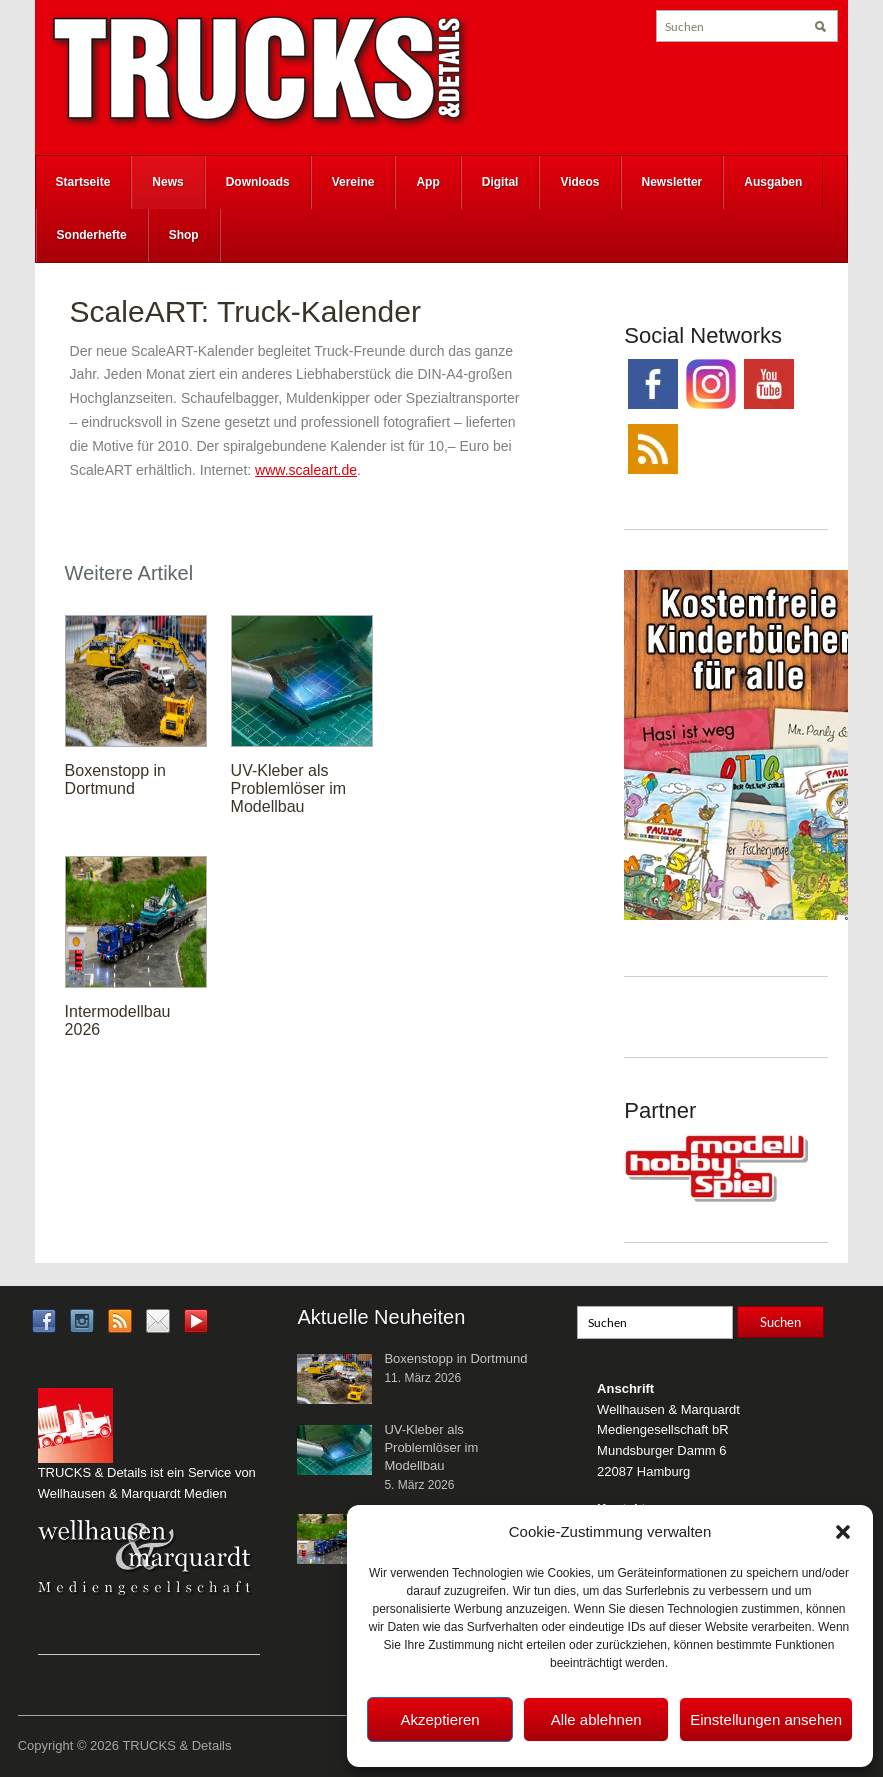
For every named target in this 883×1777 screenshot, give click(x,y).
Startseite (83, 182)
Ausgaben (773, 182)
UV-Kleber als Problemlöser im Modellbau (289, 788)
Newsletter (672, 182)
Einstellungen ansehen (766, 1719)
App (427, 182)
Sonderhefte (92, 235)
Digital (500, 182)
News (167, 182)
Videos (579, 182)
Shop (184, 235)
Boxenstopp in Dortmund (115, 779)
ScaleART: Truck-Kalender (245, 311)
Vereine (353, 182)
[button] (843, 1532)
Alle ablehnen (596, 1719)
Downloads (258, 182)
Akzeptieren (439, 1719)
